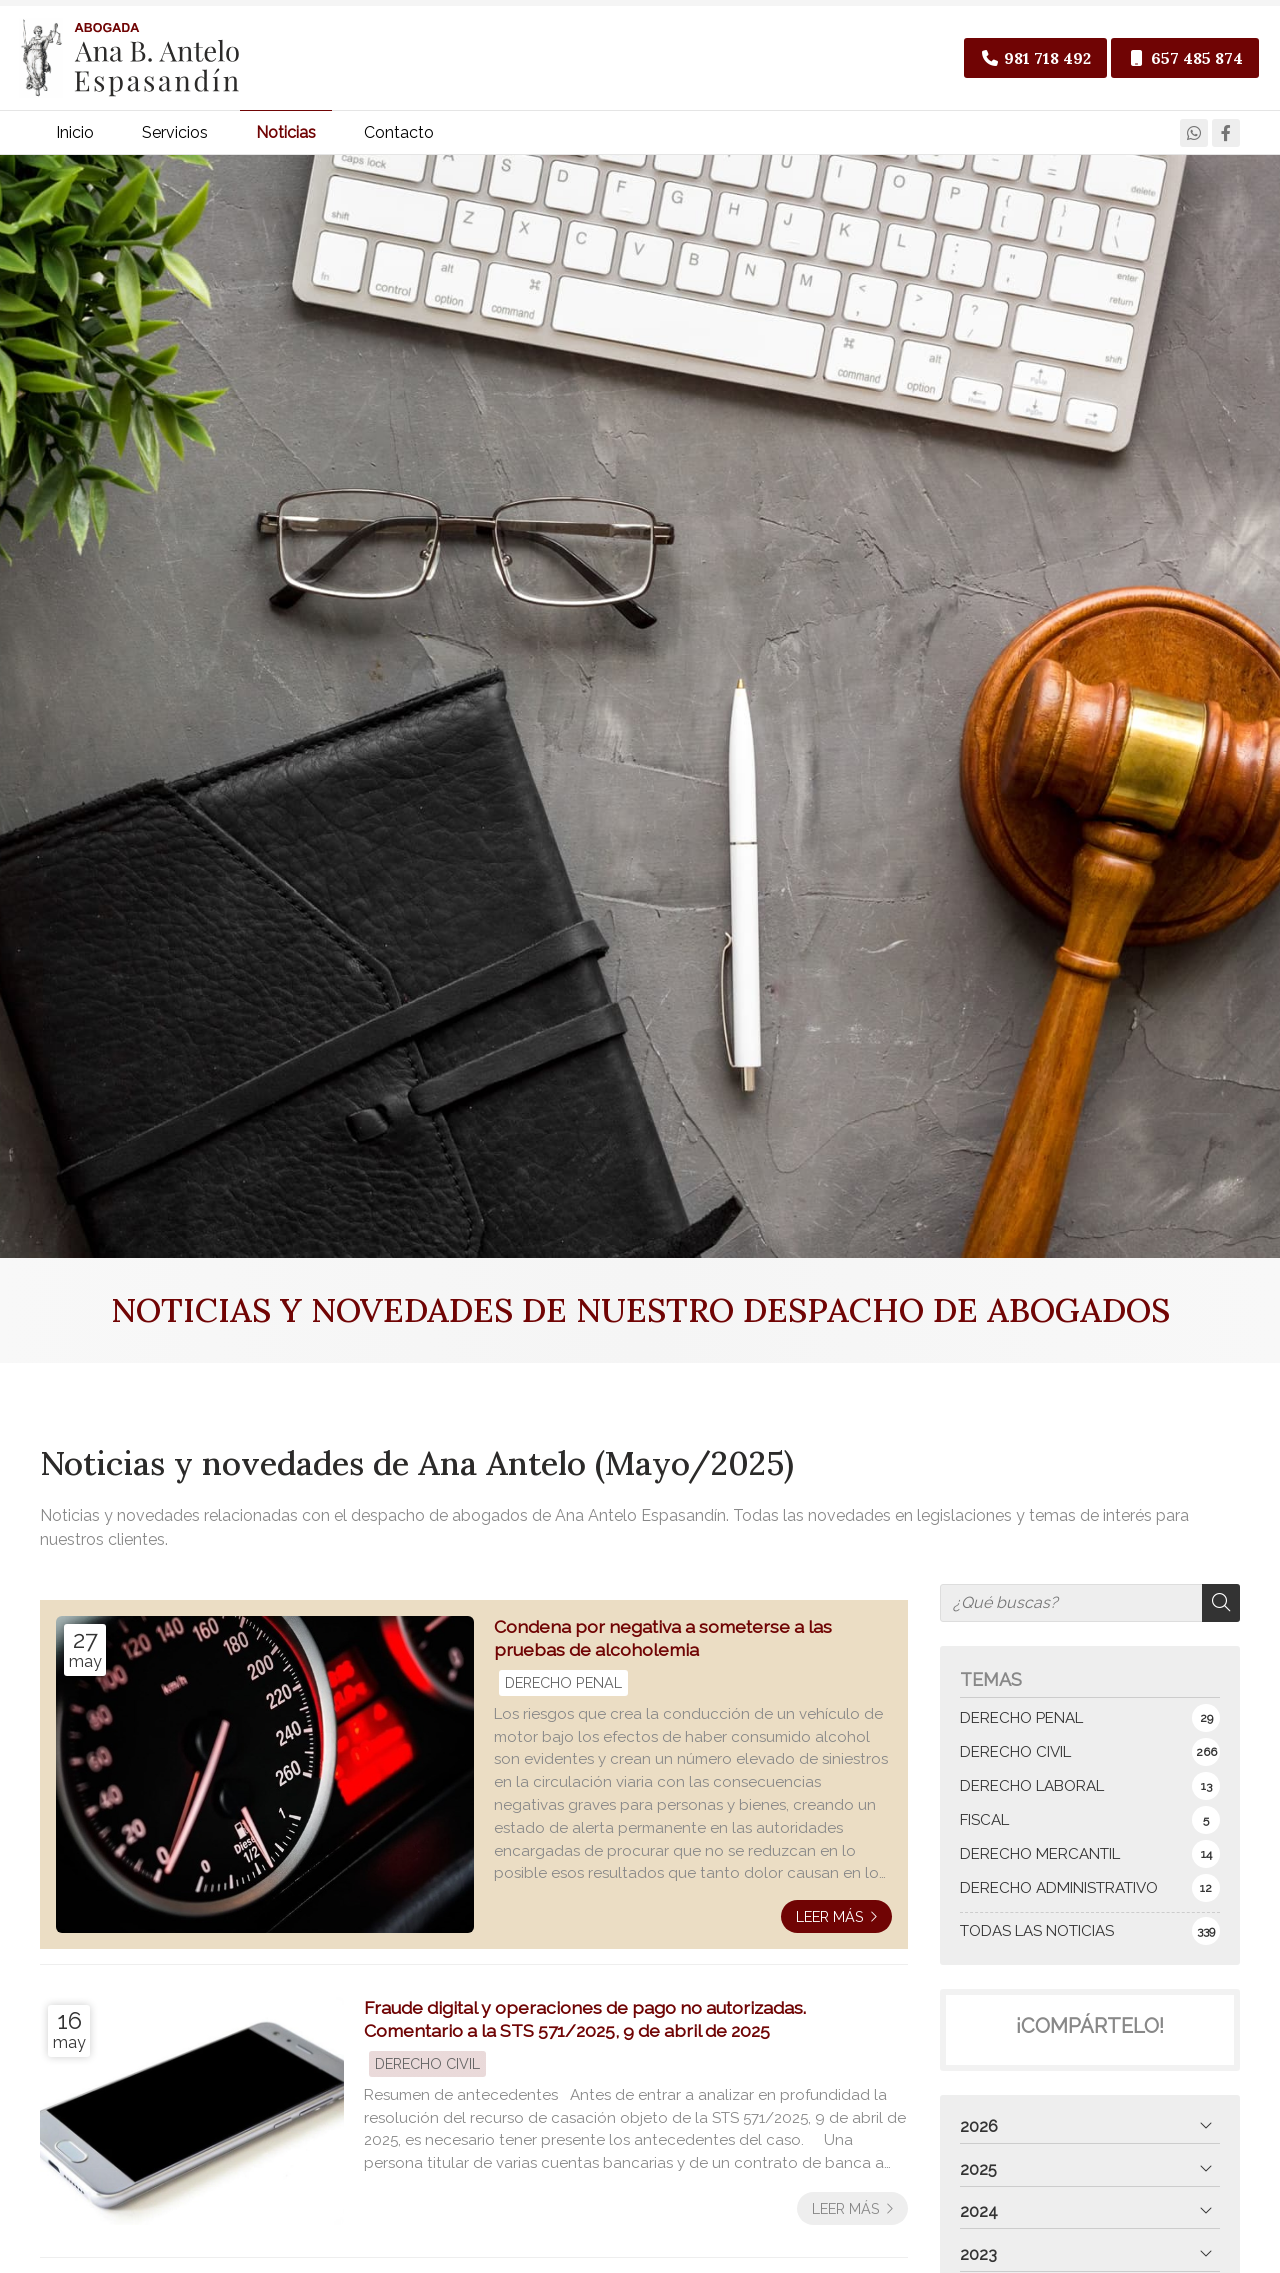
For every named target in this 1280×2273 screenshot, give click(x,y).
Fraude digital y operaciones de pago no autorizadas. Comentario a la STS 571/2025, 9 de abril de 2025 (585, 2026)
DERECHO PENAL (563, 1690)
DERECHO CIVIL (427, 2071)
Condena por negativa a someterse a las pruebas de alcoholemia (663, 1645)
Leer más (830, 1924)
